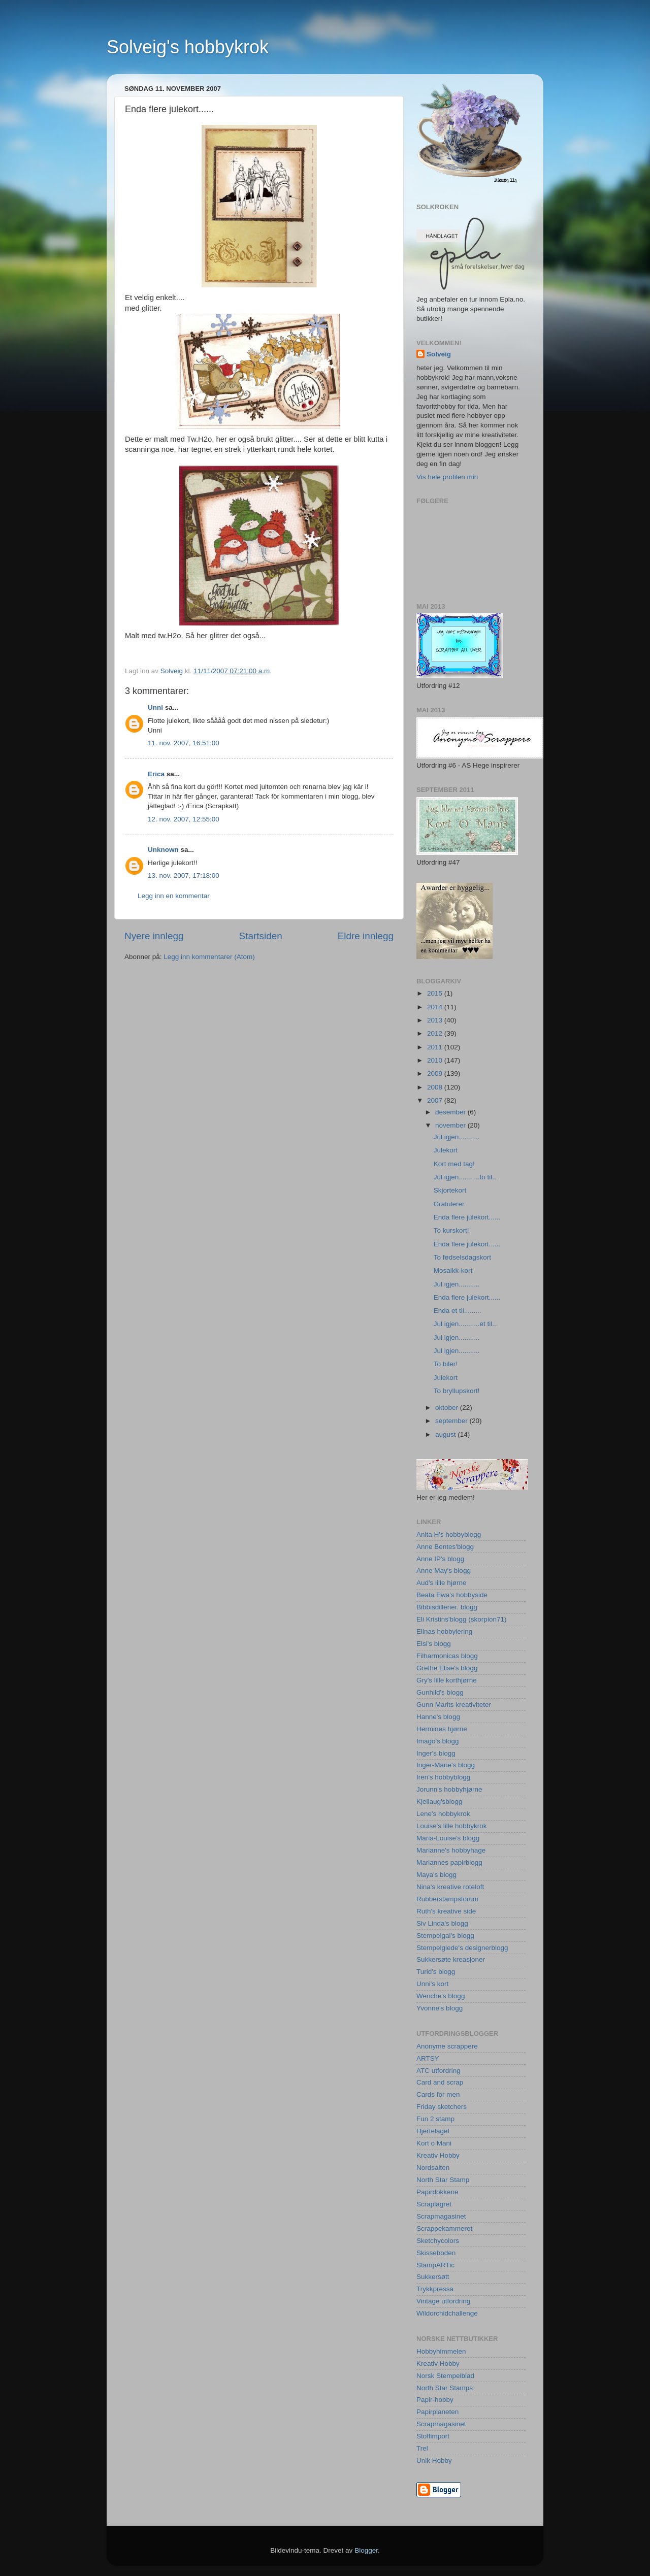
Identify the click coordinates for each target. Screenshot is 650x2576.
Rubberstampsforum (447, 1899)
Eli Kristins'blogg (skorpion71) (461, 1619)
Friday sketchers (441, 2106)
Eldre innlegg (366, 936)
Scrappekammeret (444, 2228)
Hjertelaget (432, 2131)
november (451, 1125)
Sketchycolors (437, 2240)
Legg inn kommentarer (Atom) (209, 957)
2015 (435, 993)
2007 (435, 1100)
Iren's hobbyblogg (443, 1777)
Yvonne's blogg (439, 2008)
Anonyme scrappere (447, 2046)
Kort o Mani (433, 2143)
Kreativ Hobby (438, 2155)
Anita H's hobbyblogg (448, 1534)
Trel (422, 2448)
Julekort (446, 1150)
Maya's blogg (436, 1874)
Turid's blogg (435, 1971)
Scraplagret (433, 2204)
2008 (435, 1087)
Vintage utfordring (443, 2301)
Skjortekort (450, 1190)
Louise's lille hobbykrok (451, 1826)
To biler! (446, 1364)
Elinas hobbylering (444, 1631)
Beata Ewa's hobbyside (452, 1595)
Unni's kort (432, 1984)
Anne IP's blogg (440, 1559)
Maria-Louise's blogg (447, 1838)
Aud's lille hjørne (441, 1583)
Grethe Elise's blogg (446, 1668)
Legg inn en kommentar (174, 896)
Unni (155, 707)
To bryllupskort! (457, 1391)
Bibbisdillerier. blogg (446, 1607)
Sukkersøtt (432, 2277)
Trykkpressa (434, 2289)
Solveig (439, 354)
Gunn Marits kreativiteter (453, 1704)
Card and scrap (439, 2082)
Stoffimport (432, 2436)
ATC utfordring (438, 2070)
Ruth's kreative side (446, 1911)
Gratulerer (449, 1204)
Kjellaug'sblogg (439, 1801)
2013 (435, 1020)
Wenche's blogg (440, 1996)
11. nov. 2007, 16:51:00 (183, 743)
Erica (156, 774)
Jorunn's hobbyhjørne (449, 1789)
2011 (435, 1047)
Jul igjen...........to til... (466, 1177)
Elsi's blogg (433, 1643)
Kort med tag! (454, 1164)
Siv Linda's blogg (442, 1923)
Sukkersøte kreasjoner (450, 1959)
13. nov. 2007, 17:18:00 (183, 875)
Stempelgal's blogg (445, 1935)
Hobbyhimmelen (441, 2351)
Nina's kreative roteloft (450, 1887)
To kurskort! (451, 1230)
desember (451, 1112)
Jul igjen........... (457, 1137)
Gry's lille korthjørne (446, 1680)
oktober (447, 1407)
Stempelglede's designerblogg (462, 1948)
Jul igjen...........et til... (466, 1324)
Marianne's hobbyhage (450, 1850)
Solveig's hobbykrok (188, 47)
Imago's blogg (437, 1741)
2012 (435, 1033)
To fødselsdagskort (462, 1257)
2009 (435, 1073)
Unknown (163, 849)
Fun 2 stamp (435, 2119)
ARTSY (427, 2058)
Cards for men (438, 2094)
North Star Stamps (444, 2388)
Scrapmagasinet (441, 2216)
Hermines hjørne (441, 1729)
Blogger (366, 2550)
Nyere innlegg (154, 936)
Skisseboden (436, 2253)
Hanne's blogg (438, 1717)
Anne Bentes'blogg (445, 1546)
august (446, 1434)
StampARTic (435, 2265)
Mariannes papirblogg (449, 1862)
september (452, 1421)
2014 (435, 1007)
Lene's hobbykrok (443, 1814)
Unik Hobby (434, 2460)
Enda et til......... (457, 1310)
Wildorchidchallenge (447, 2313)
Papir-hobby (434, 2399)
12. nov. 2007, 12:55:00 (183, 819)
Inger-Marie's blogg (445, 1765)
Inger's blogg (436, 1753)
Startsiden (260, 936)
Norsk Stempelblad (445, 2376)
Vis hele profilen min (447, 477)
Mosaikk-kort (453, 1270)
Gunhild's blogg (440, 1692)
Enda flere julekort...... (467, 1217)
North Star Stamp (442, 2180)
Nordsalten (432, 2167)
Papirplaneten (437, 2412)
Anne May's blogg (443, 1570)
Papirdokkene (437, 2192)
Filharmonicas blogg (447, 1656)
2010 (435, 1060)
